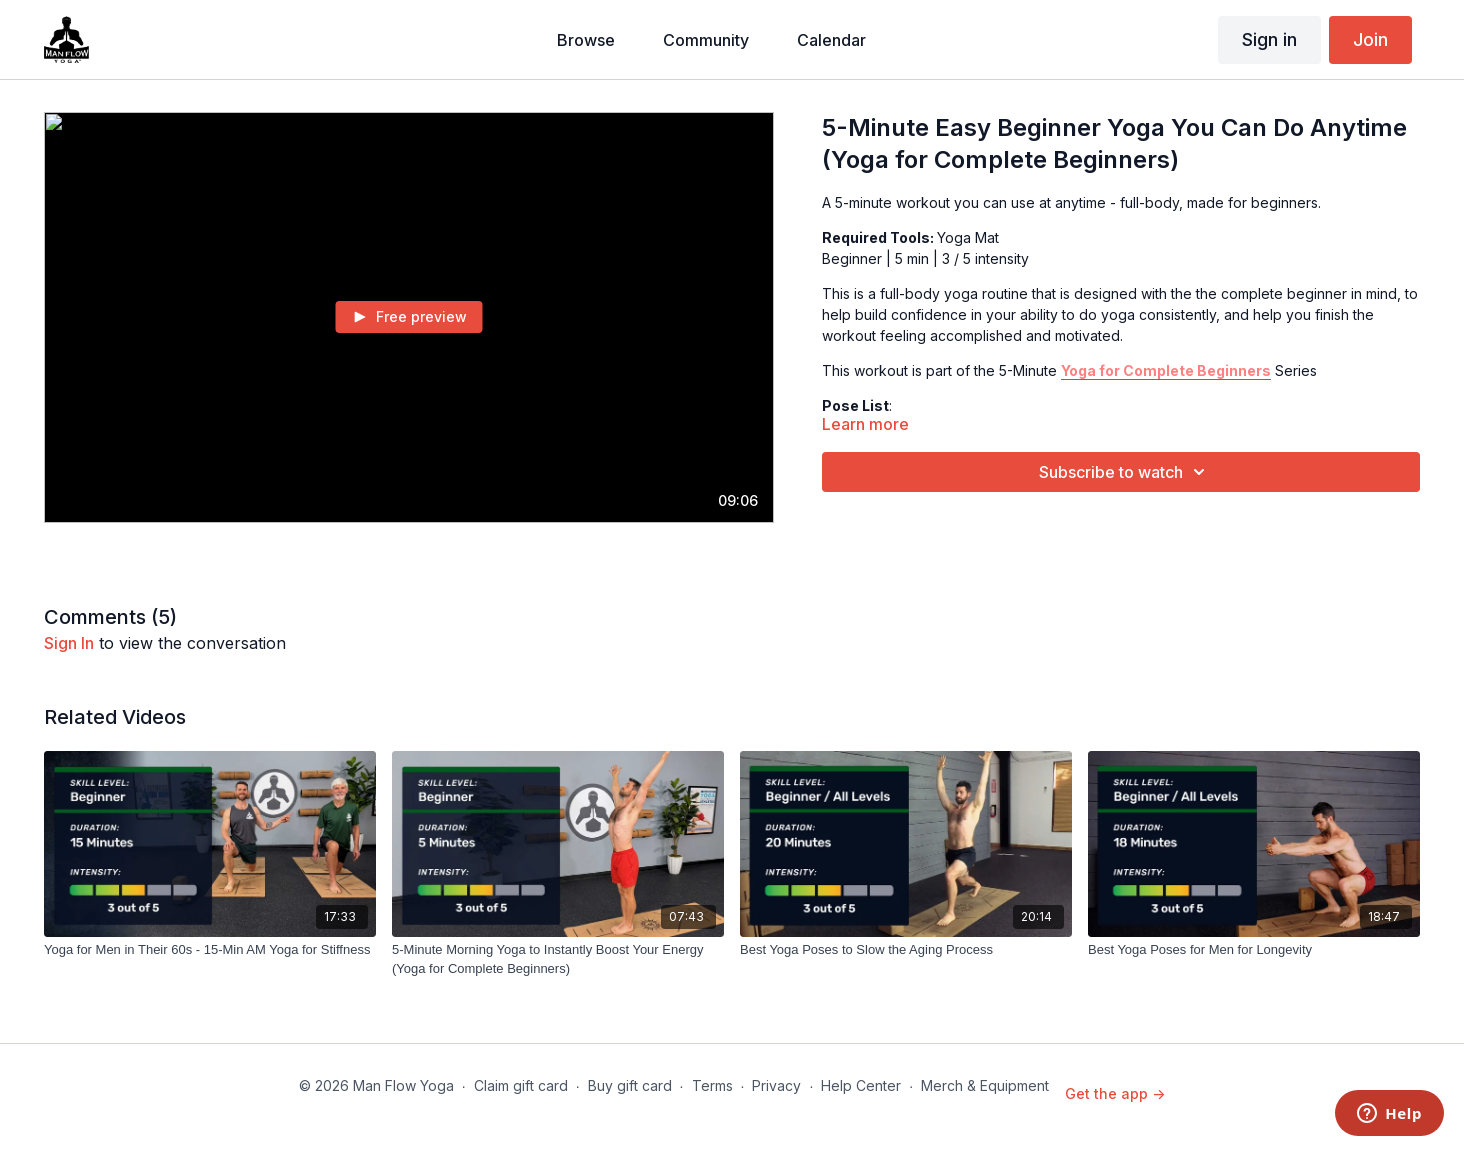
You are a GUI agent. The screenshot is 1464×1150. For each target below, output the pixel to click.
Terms (712, 1085)
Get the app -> (1115, 1093)
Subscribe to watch (1125, 472)
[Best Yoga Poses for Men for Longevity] (1254, 950)
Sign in (1269, 39)
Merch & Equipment (985, 1085)
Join (1370, 39)
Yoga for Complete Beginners (1166, 370)
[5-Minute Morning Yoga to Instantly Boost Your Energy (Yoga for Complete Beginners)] (558, 959)
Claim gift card (521, 1085)
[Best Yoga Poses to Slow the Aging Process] (906, 950)
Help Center (861, 1085)
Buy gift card (630, 1085)
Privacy (776, 1085)
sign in (69, 643)
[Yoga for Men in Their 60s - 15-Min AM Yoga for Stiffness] (210, 950)
